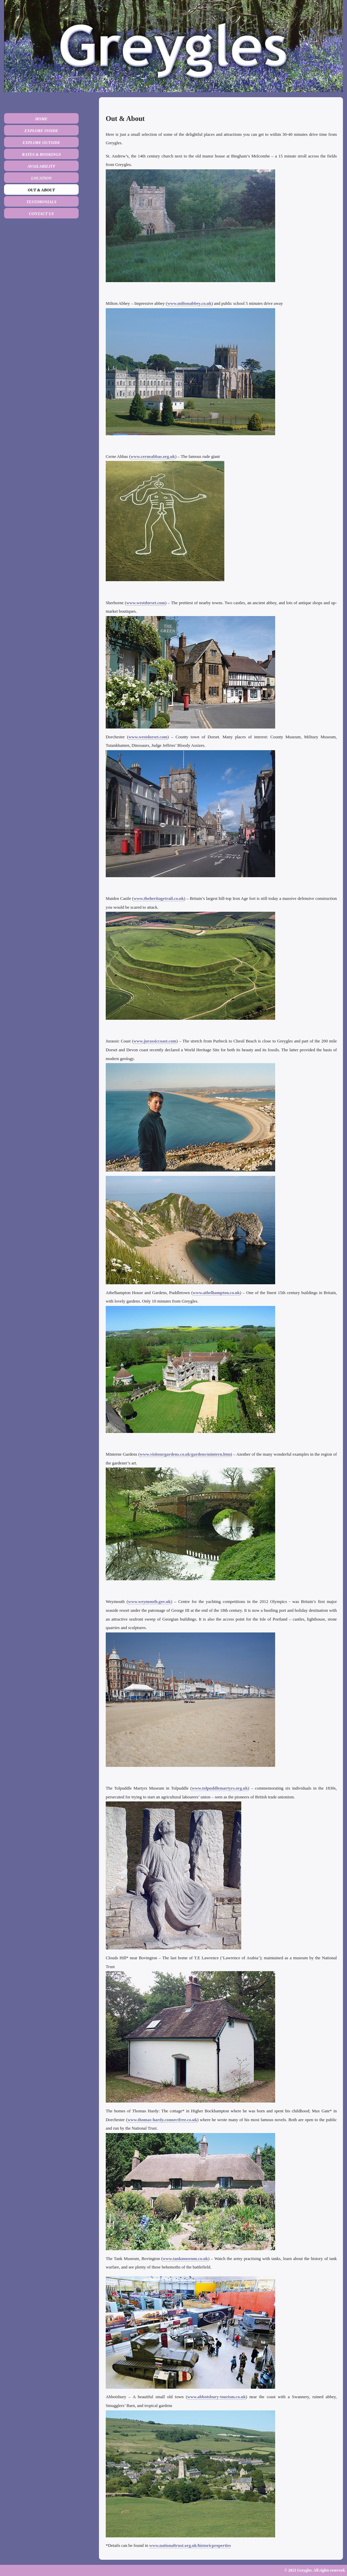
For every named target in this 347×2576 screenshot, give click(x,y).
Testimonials (41, 201)
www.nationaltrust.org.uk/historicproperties (190, 2545)
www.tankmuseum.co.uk (185, 2258)
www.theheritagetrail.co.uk (159, 898)
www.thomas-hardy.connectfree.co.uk (162, 2119)
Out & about (41, 190)
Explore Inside (41, 130)
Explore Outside (41, 142)
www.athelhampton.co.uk (216, 1292)
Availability (41, 166)
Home (41, 119)
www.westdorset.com (145, 602)
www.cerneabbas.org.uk (152, 456)
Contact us (41, 213)
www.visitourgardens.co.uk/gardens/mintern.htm (185, 1454)
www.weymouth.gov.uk (149, 1601)
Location (41, 178)
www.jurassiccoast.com (155, 1041)
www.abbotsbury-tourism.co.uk (216, 2396)
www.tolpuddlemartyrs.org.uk (220, 1788)
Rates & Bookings (41, 154)
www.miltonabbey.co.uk (189, 303)
